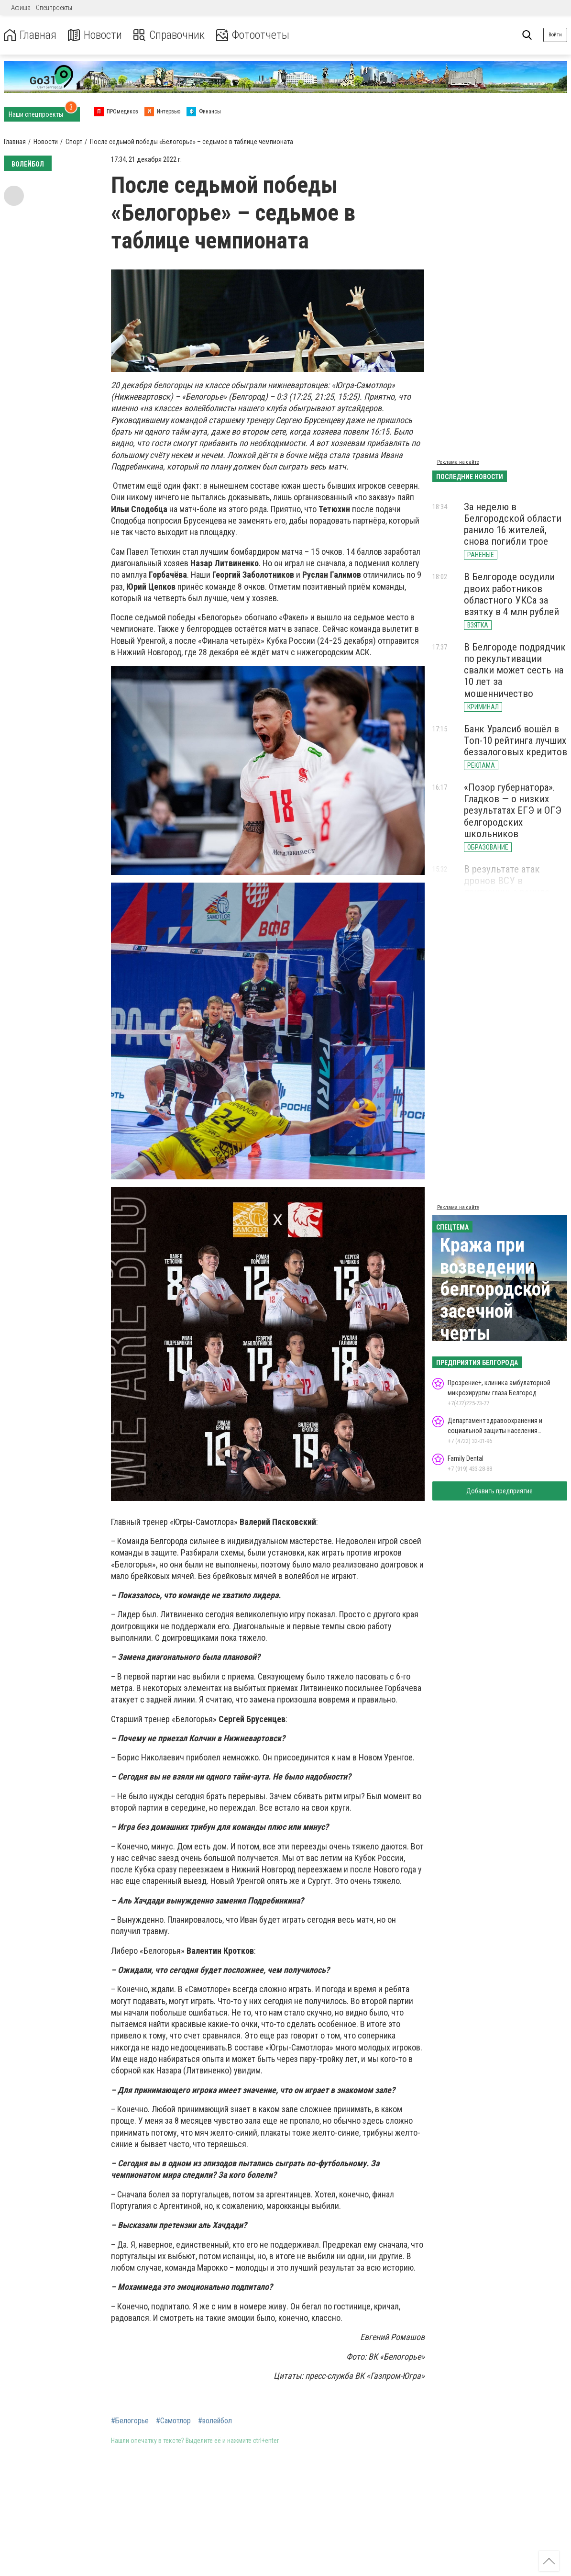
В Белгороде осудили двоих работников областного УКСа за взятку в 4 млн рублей (511, 594)
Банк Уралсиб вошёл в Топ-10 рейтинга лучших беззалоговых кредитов (515, 740)
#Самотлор (173, 2421)
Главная (30, 35)
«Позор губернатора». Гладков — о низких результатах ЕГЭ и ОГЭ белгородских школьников (512, 811)
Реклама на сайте (458, 462)
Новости (95, 35)
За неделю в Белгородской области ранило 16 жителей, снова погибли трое (512, 524)
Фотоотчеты (252, 35)
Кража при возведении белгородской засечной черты (495, 1289)
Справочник (169, 35)
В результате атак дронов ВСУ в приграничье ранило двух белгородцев (507, 886)
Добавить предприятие (499, 1491)
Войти (555, 35)
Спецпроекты (54, 7)
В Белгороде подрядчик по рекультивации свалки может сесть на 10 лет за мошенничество (515, 670)
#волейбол (215, 2421)
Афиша (21, 7)
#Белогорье (130, 2421)
